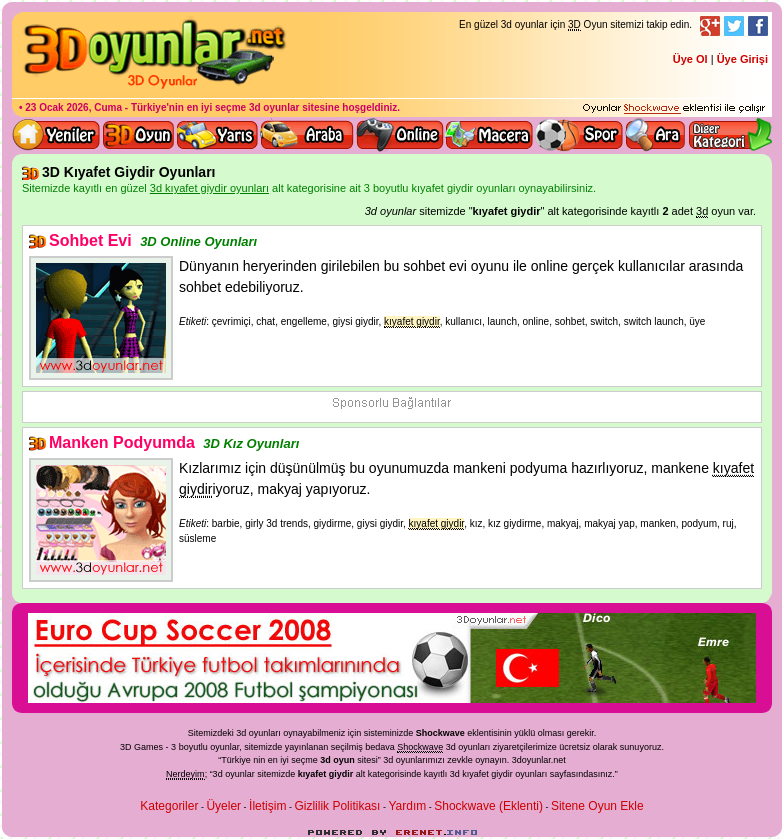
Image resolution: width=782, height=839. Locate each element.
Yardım (407, 806)
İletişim (267, 806)
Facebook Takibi (758, 26)
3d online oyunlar (400, 135)
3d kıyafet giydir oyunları (499, 774)
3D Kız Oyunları (251, 443)
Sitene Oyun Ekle (597, 806)
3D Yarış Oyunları (217, 135)
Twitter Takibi (734, 26)
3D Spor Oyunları (580, 135)
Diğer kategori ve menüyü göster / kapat (729, 135)
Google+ (710, 26)
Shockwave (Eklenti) (488, 806)
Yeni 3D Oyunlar (57, 135)
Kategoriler (169, 806)
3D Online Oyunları (198, 241)
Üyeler (223, 806)
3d (388, 760)
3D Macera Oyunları (490, 135)
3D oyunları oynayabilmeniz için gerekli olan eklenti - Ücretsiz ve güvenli (674, 109)
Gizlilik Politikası (337, 806)
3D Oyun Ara (656, 135)
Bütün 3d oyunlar (139, 135)
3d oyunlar (274, 107)
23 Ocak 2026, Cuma (73, 107)
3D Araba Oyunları (307, 135)
